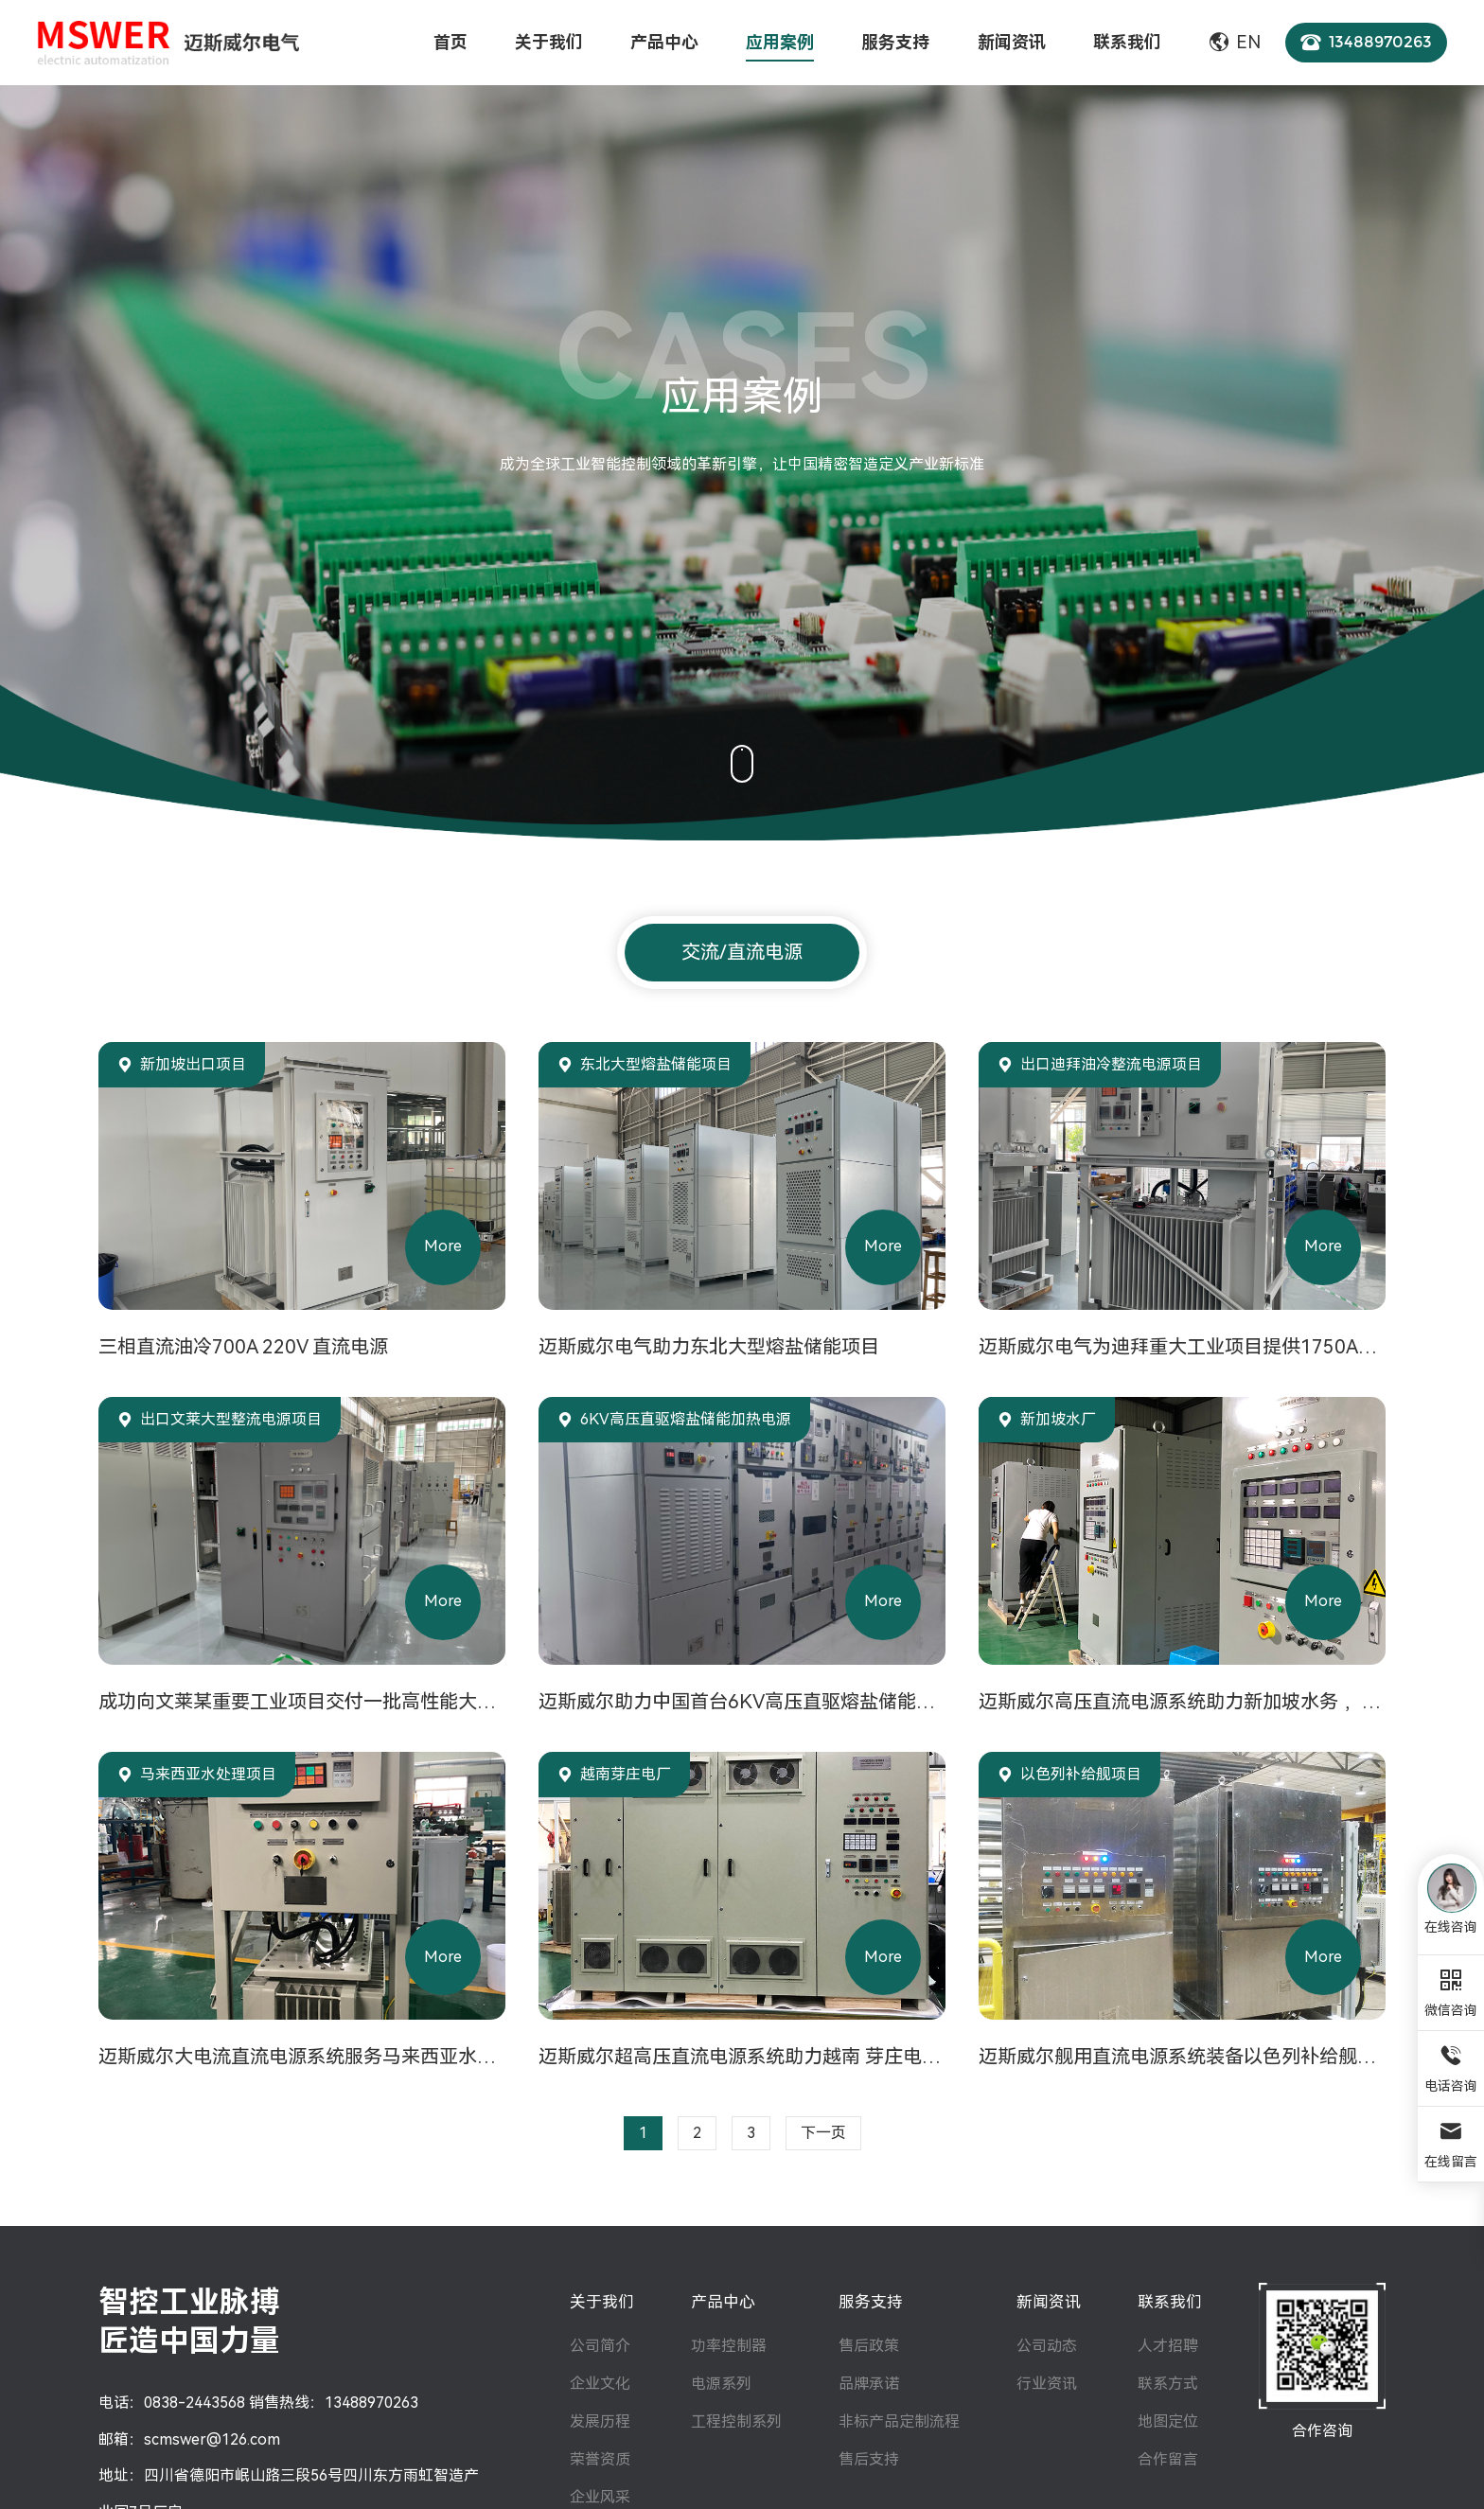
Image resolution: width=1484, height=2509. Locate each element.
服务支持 (871, 2301)
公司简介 (600, 2346)
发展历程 (600, 2421)
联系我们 (1170, 2301)
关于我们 (602, 2301)
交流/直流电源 (742, 952)
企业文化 (600, 2384)
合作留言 (1168, 2459)
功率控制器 (729, 2346)
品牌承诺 (869, 2384)
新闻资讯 (1048, 2301)
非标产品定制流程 (899, 2421)
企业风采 (600, 2497)
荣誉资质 (600, 2459)
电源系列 (721, 2384)
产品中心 (723, 2301)
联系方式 (1168, 2384)
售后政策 (869, 2346)
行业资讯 (1046, 2384)
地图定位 (1168, 2421)
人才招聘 (1168, 2346)
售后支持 (869, 2459)
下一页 (823, 2133)
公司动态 (1046, 2346)
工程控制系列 (736, 2421)
